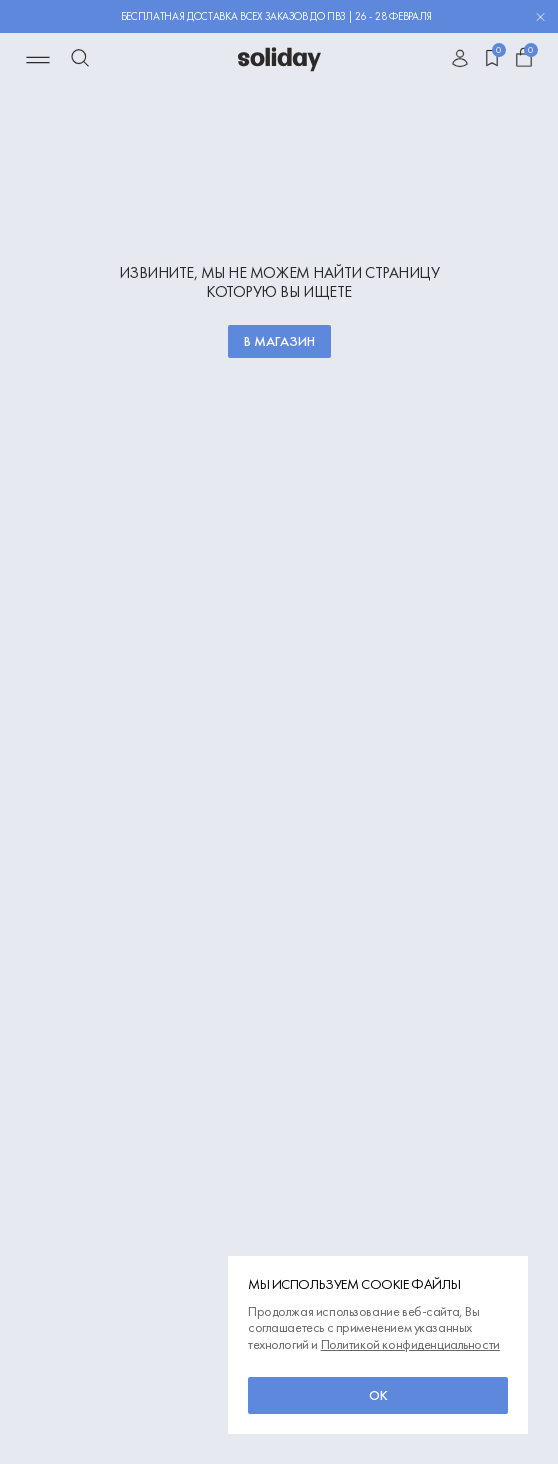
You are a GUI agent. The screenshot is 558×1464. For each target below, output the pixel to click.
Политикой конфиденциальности (410, 1344)
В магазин (279, 341)
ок (378, 1395)
